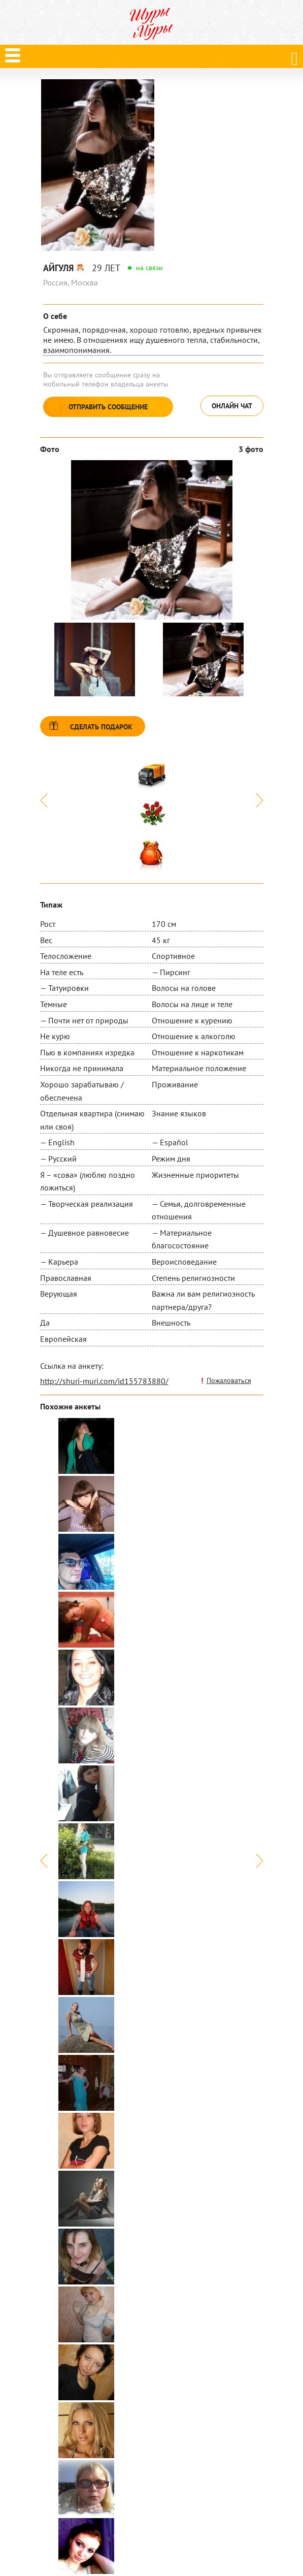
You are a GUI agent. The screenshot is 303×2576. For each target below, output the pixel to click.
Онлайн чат (232, 405)
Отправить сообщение (108, 406)
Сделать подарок (101, 726)
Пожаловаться (229, 1380)
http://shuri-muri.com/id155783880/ (104, 1381)
